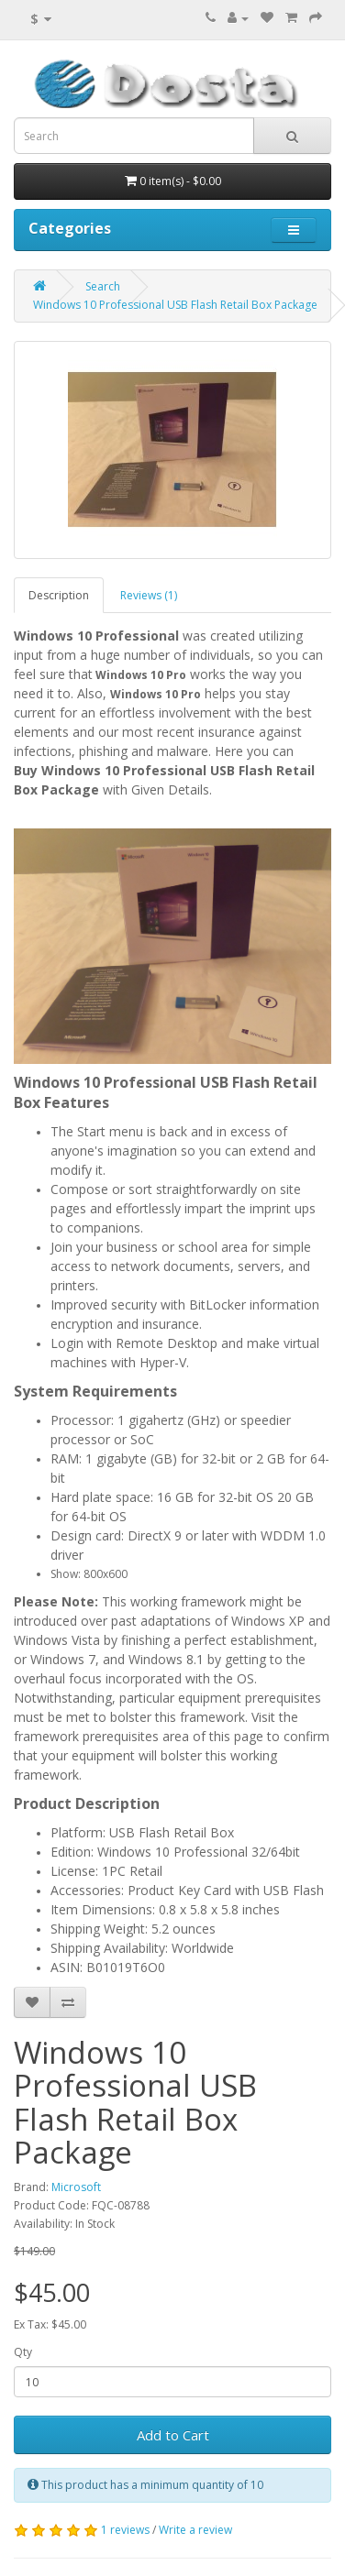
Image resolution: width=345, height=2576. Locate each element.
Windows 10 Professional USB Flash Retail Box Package (175, 304)
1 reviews (125, 2530)
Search (102, 286)
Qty (23, 2352)
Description (58, 595)
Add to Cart (173, 2435)
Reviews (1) (148, 595)
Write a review (195, 2530)
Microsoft (76, 2187)
